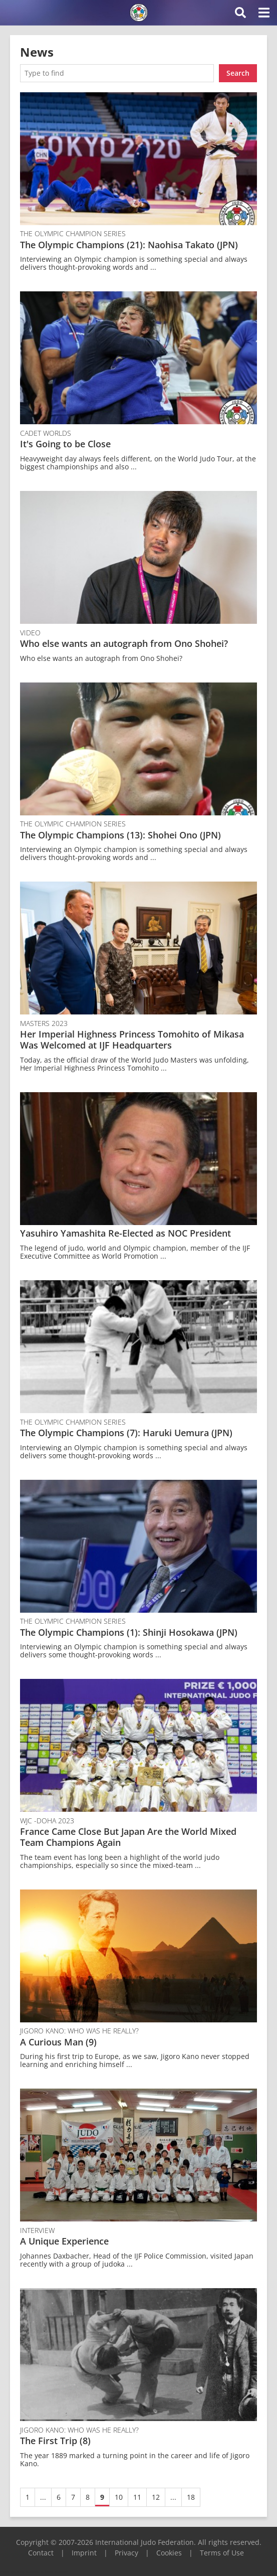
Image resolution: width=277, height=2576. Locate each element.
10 (119, 2497)
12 (156, 2497)
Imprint (84, 2552)
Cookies (169, 2552)
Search (237, 73)
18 (191, 2497)
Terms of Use (222, 2552)
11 (137, 2497)
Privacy (126, 2552)
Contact (41, 2552)
